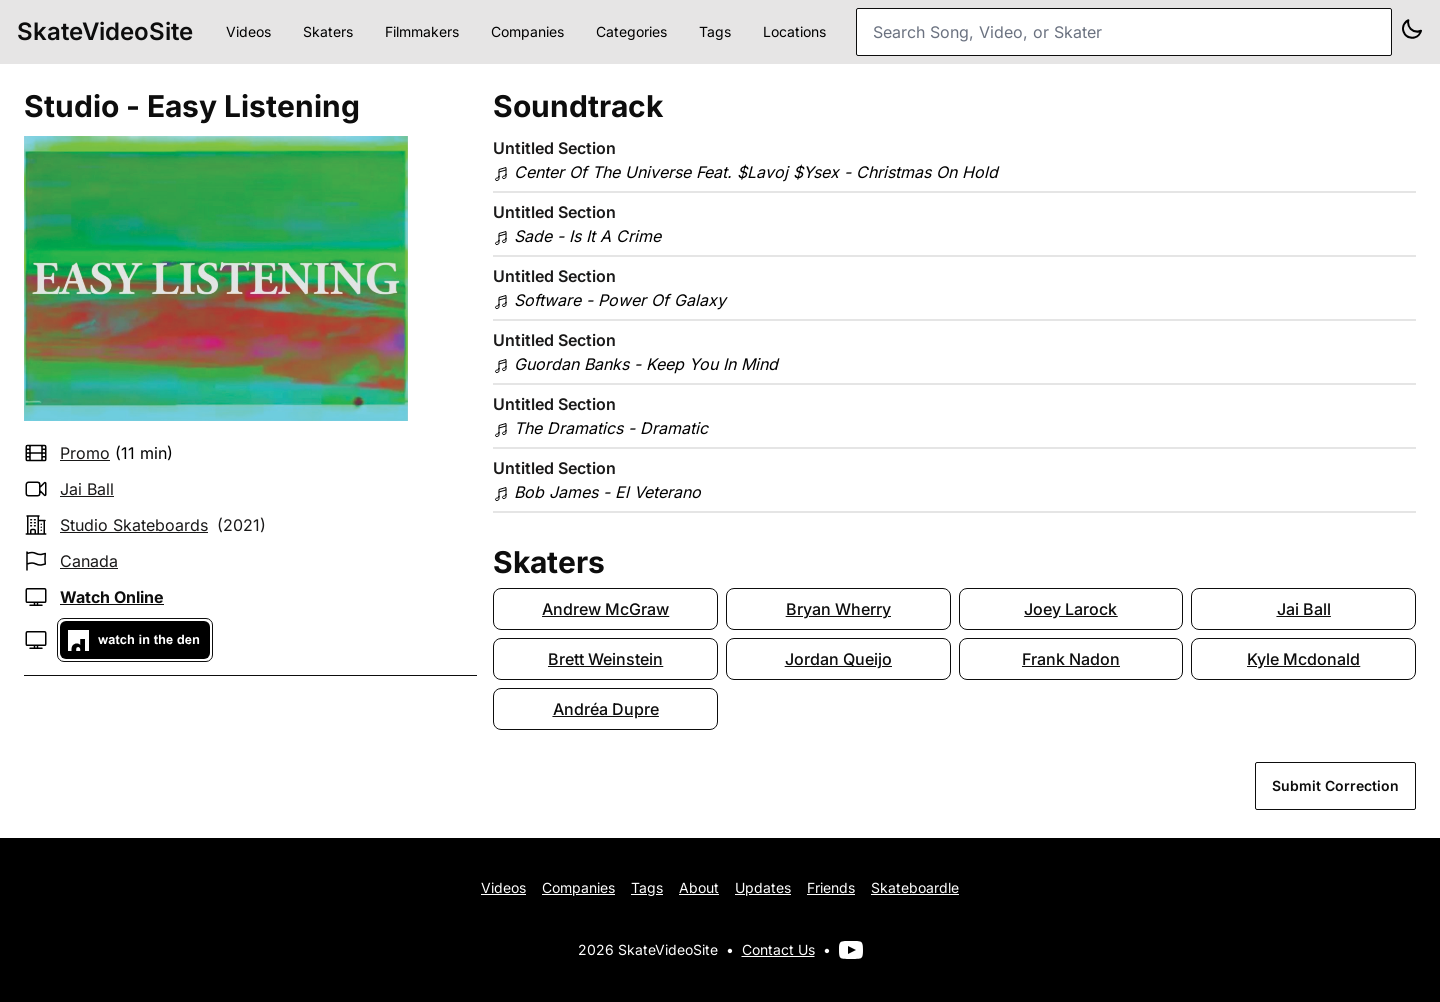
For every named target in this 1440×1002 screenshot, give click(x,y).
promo (85, 453)
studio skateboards (134, 525)
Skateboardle (915, 887)
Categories (631, 31)
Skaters (328, 31)
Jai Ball (87, 489)
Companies (527, 31)
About (699, 887)
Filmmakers (422, 31)
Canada (89, 561)
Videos (248, 31)
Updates (763, 887)
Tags (715, 31)
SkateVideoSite (105, 31)
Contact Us (778, 949)
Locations (794, 31)
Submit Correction (1335, 785)
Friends (831, 887)
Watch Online (112, 597)
